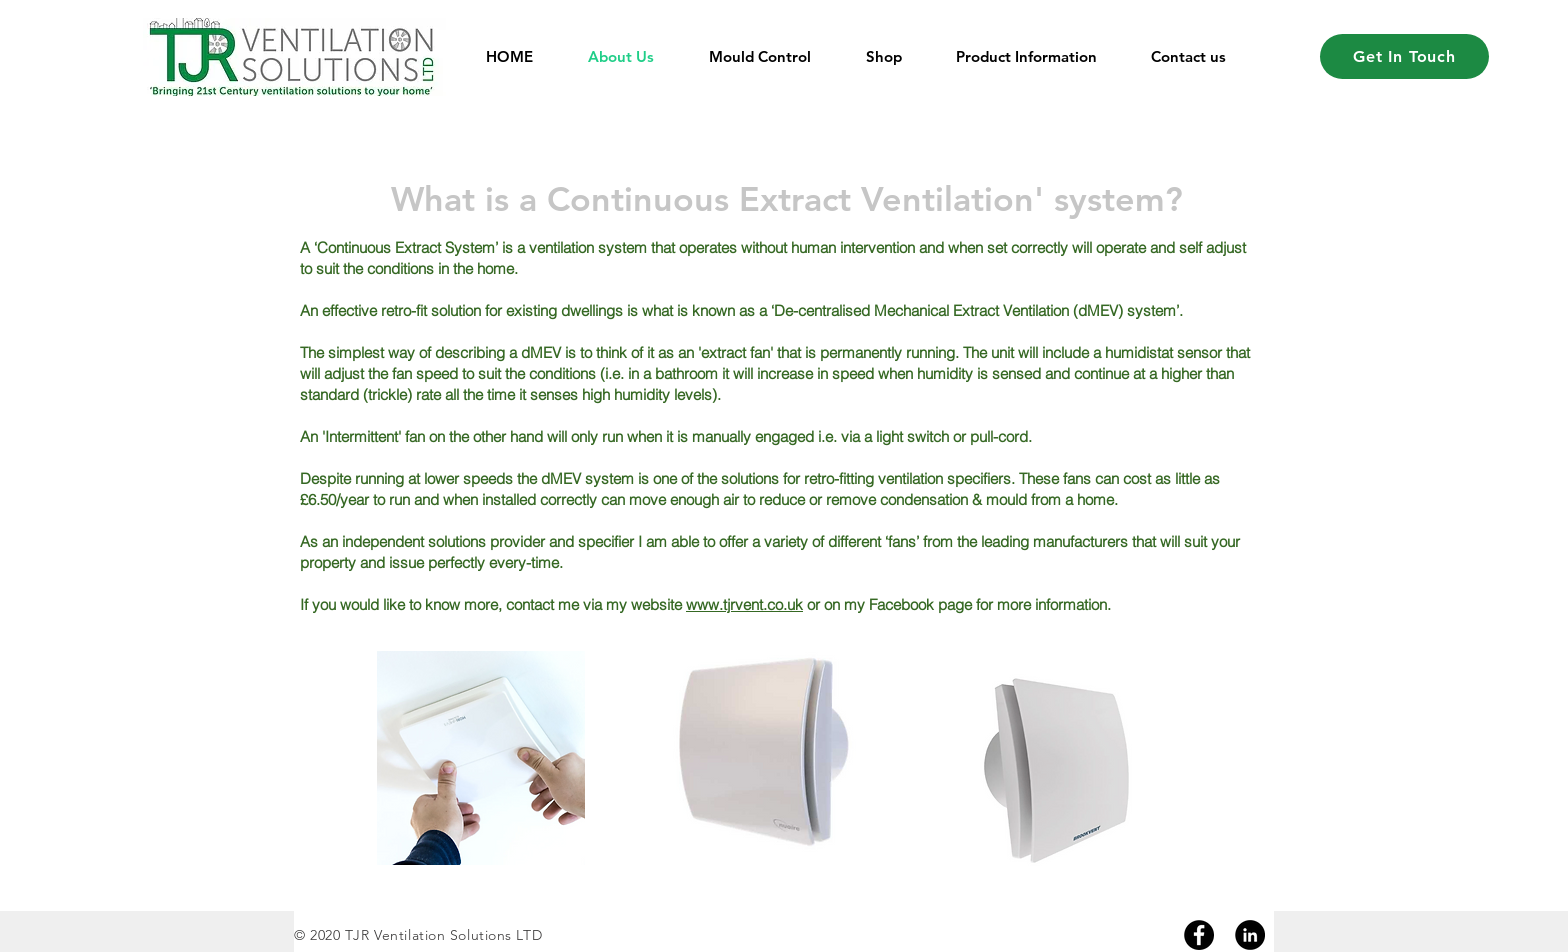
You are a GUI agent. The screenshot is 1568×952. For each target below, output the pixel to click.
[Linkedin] (1250, 935)
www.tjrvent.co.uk (744, 604)
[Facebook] (1199, 935)
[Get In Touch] (1404, 56)
